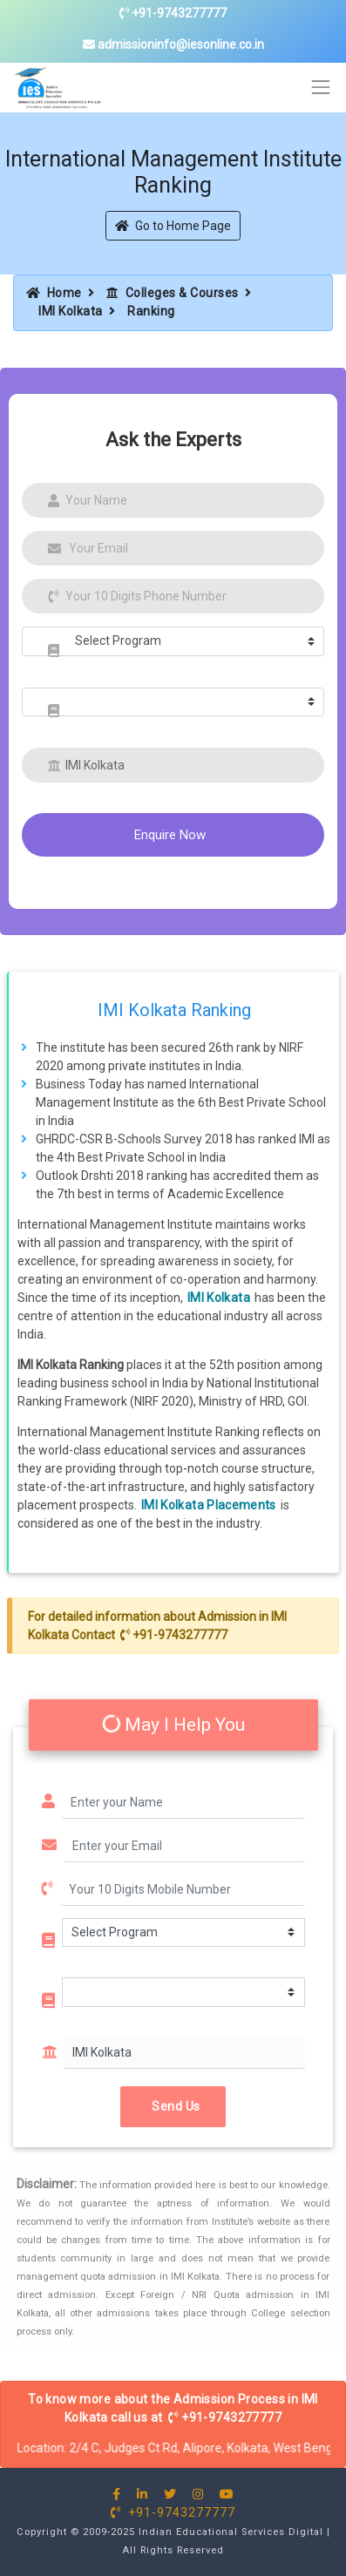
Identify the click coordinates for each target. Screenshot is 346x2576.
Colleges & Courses (172, 293)
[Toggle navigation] (321, 87)
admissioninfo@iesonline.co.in (173, 44)
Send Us (173, 2105)
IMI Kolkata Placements (208, 1505)
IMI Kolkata (70, 311)
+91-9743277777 (173, 13)
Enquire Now (170, 835)
